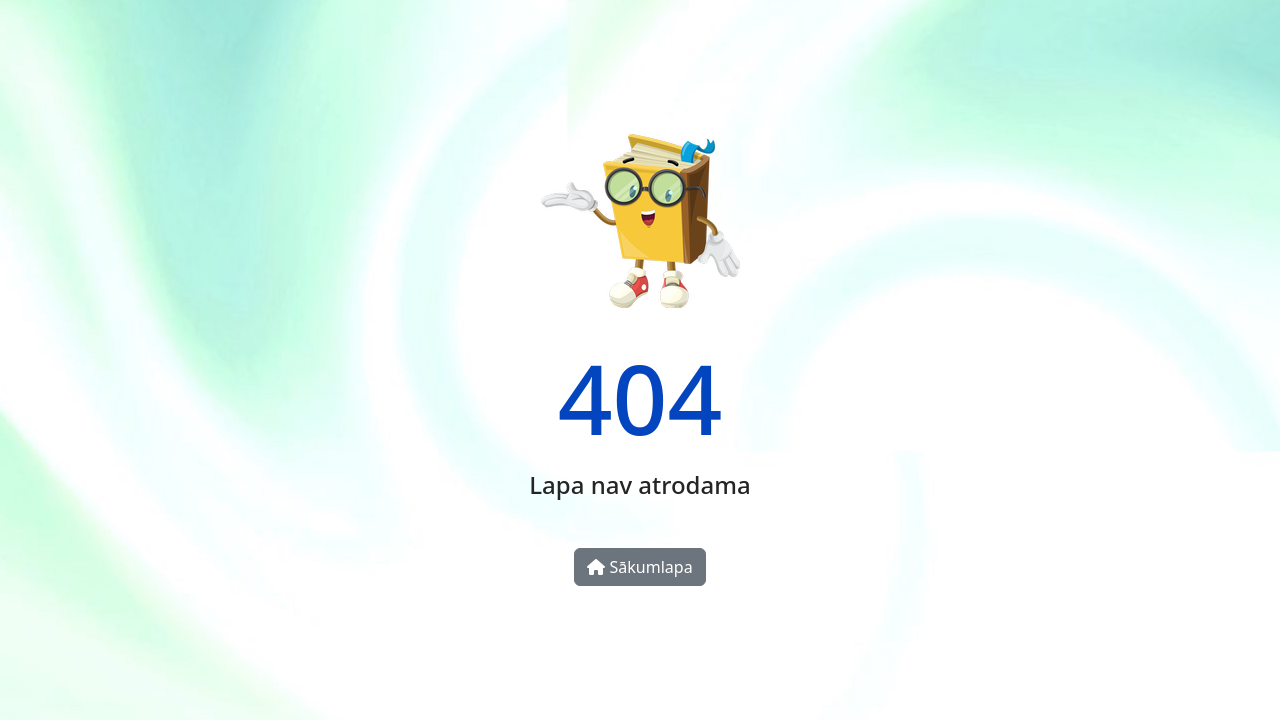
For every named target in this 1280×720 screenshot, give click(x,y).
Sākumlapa (639, 567)
